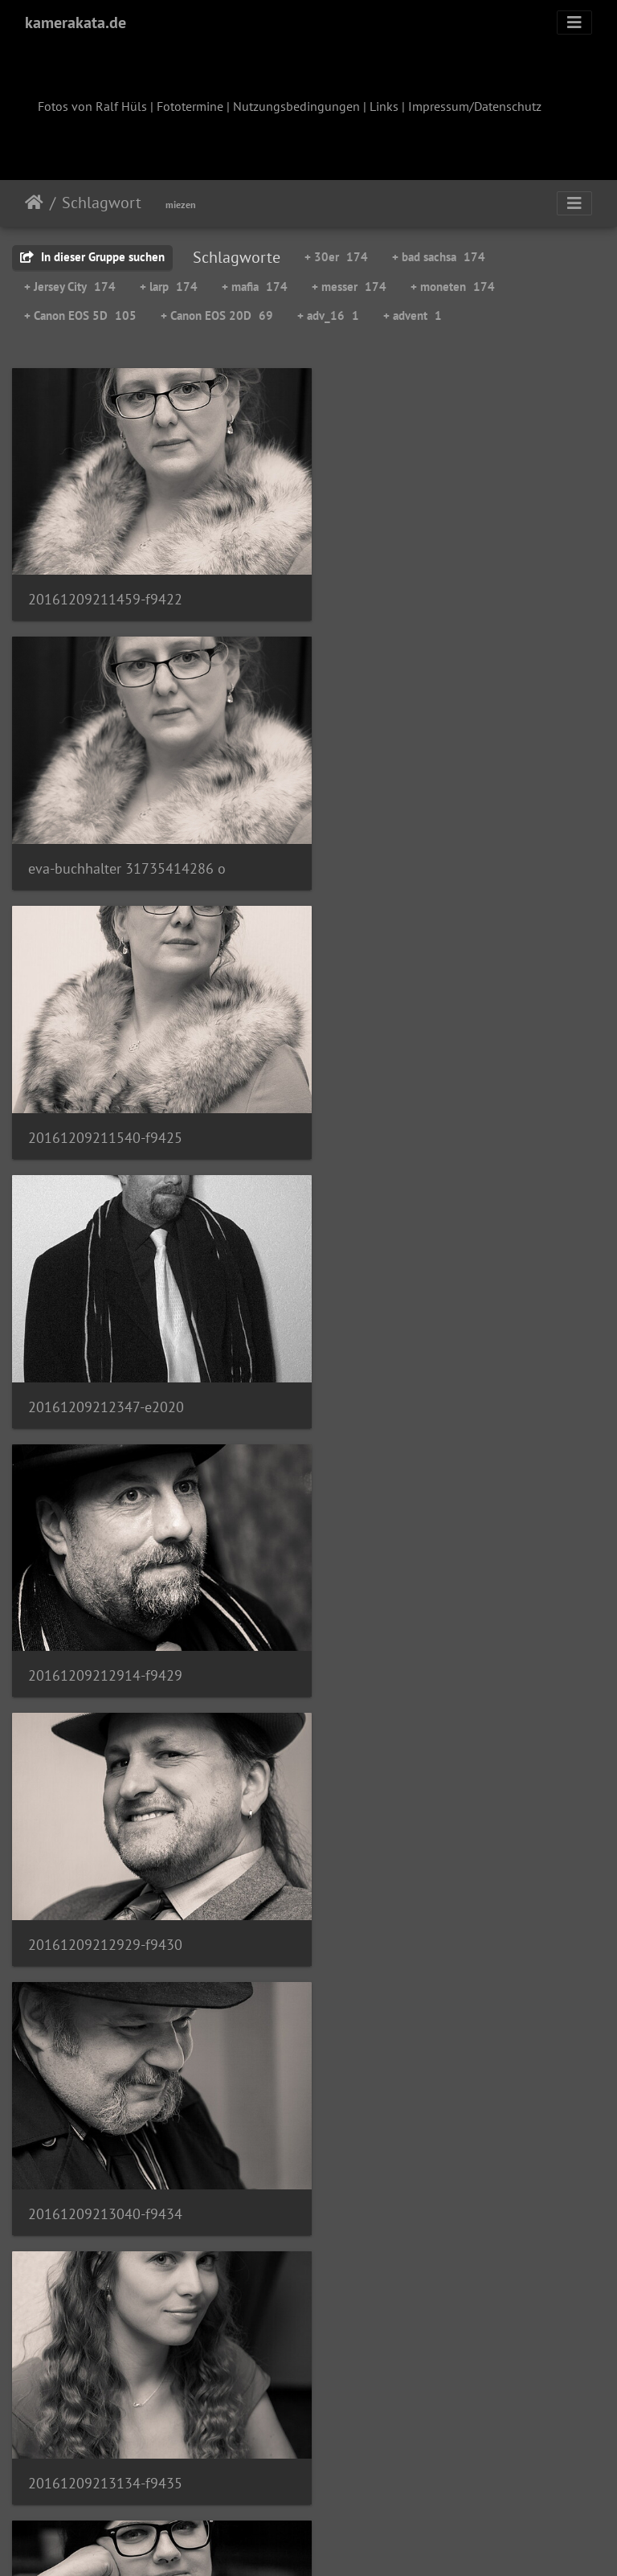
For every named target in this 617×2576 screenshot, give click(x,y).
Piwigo (342, 2542)
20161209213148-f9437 (414, 1622)
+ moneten (453, 286)
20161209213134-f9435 (414, 1363)
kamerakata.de (75, 22)
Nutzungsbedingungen (296, 106)
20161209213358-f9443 (414, 1882)
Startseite (34, 202)
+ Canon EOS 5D (80, 315)
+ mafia (255, 286)
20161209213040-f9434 (105, 1363)
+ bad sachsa (438, 256)
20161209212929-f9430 (414, 1105)
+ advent (412, 315)
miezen (180, 205)
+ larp (169, 286)
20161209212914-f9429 (105, 1105)
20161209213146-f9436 (105, 1622)
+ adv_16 (328, 315)
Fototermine (190, 106)
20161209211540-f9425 (105, 846)
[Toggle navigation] (574, 22)
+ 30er (336, 256)
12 (388, 2481)
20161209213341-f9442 (105, 1880)
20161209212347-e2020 (414, 846)
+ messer (349, 286)
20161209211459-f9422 (105, 588)
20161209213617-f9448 (105, 2398)
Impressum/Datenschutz (474, 106)
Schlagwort (101, 202)
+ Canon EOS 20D (217, 315)
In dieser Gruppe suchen (92, 256)
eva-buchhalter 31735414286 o (435, 588)
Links (384, 106)
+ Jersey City (70, 286)
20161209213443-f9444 (105, 2140)
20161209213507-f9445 (413, 2140)
